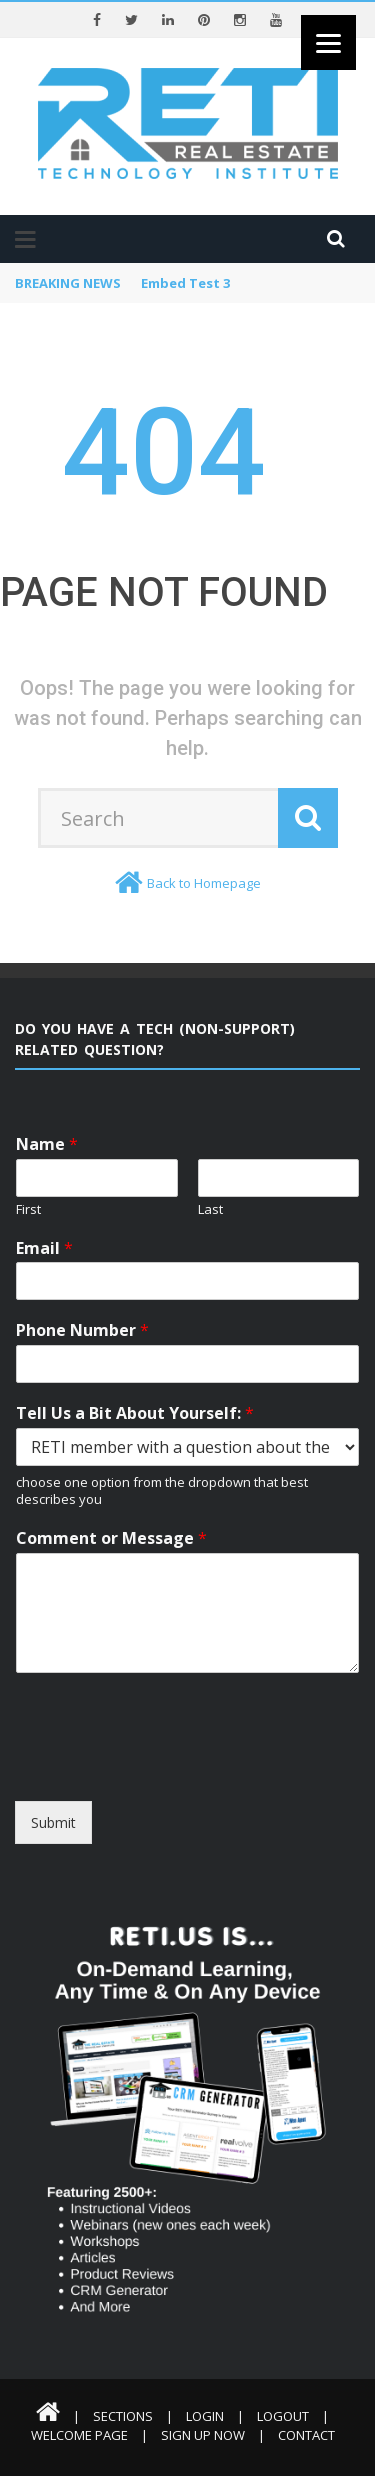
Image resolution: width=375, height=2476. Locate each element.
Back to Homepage (204, 883)
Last (210, 1209)
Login (205, 2416)
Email (44, 1248)
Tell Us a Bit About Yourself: (135, 1413)
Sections (123, 2416)
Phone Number (82, 1330)
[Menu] (328, 42)
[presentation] (167, 1768)
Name (47, 1144)
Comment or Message (111, 1538)
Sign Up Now (203, 2435)
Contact (306, 2435)
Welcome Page (79, 2435)
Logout (283, 2416)
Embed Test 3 (185, 283)
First (28, 1209)
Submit (53, 1822)
